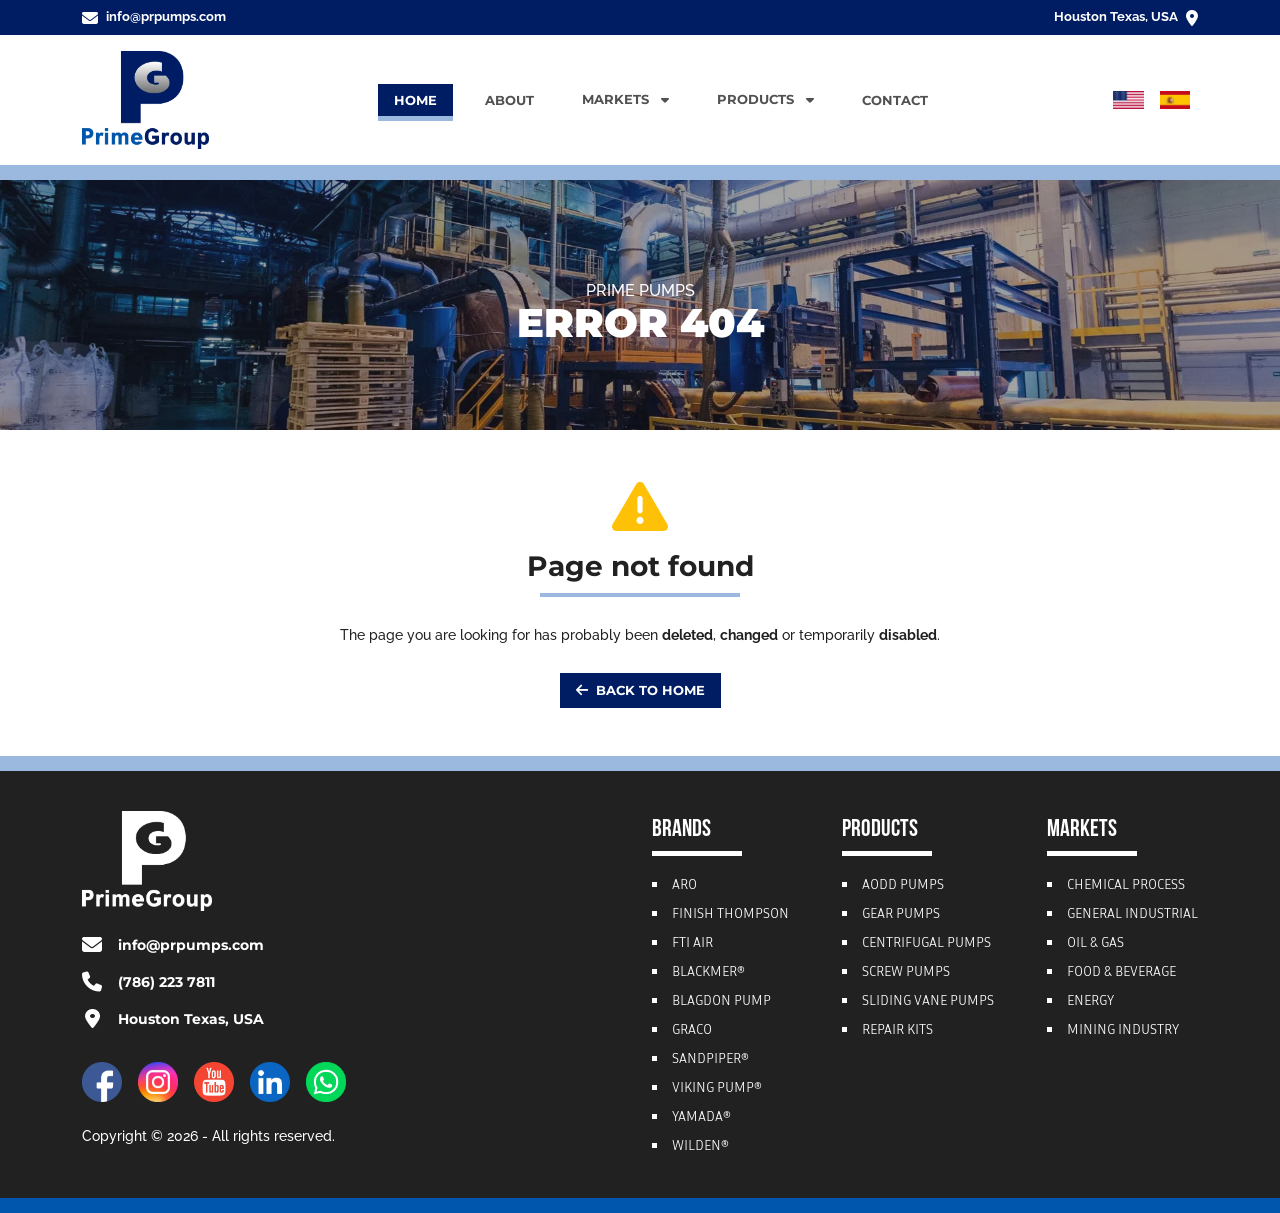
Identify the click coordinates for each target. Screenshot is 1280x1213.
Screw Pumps (906, 973)
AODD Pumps (903, 886)
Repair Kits (897, 1031)
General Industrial (1132, 915)
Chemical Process (1126, 886)
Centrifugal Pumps (926, 944)
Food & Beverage (1121, 973)
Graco (692, 1031)
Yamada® (701, 1118)
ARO (684, 886)
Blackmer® (708, 973)
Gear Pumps (901, 915)
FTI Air (692, 944)
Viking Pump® (717, 1089)
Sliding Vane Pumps (928, 1002)
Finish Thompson (730, 915)
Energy (1090, 1002)
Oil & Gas (1095, 944)
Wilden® (700, 1147)
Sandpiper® (710, 1060)
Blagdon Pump (721, 1002)
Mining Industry (1123, 1031)
